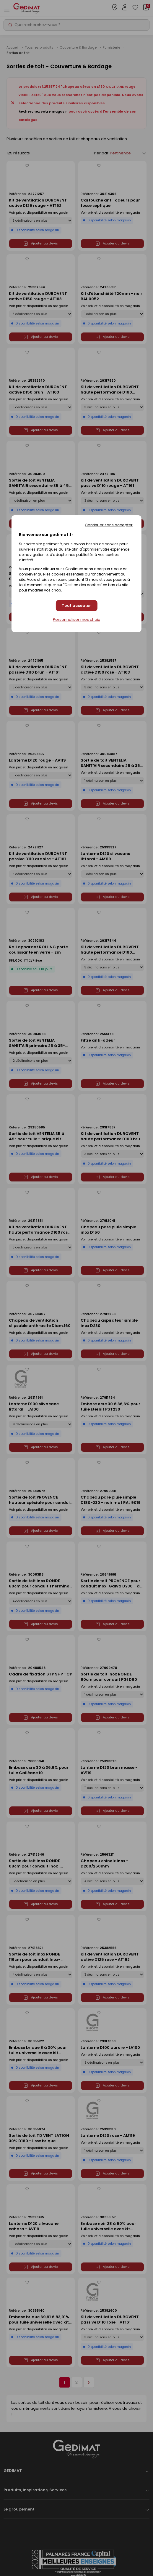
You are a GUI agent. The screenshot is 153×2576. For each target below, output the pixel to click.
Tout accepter (76, 605)
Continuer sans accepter (109, 525)
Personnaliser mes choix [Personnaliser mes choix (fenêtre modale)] (76, 619)
